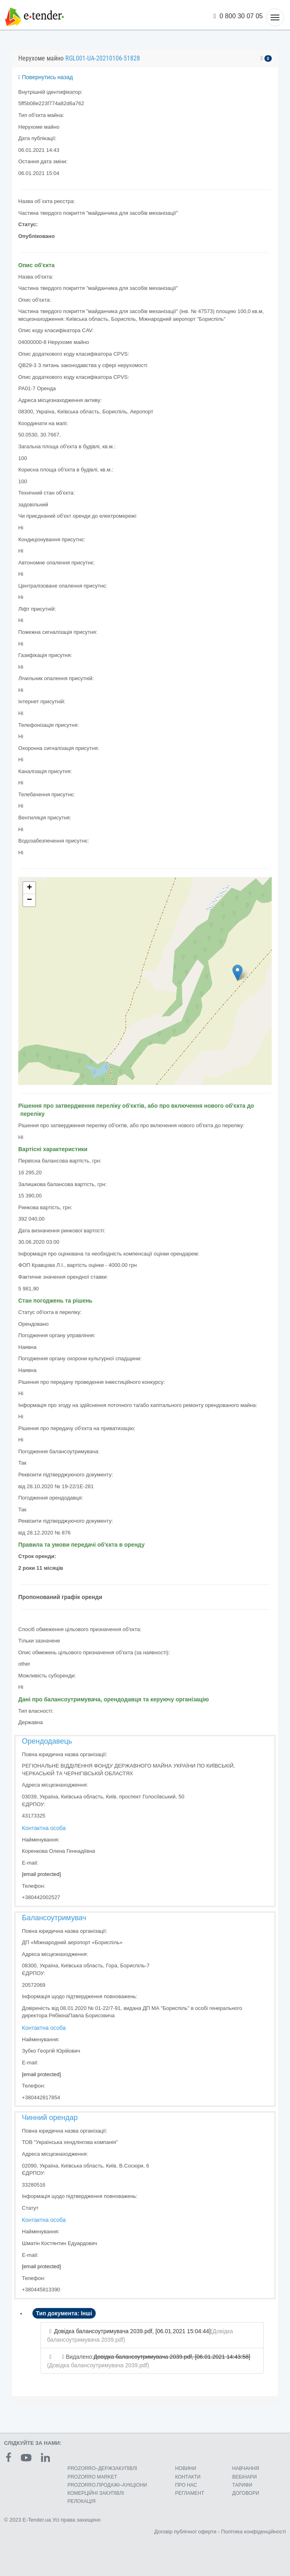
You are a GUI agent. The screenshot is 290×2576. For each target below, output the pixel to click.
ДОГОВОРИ (245, 2493)
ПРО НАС (186, 2485)
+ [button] (29, 888)
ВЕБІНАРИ (244, 2477)
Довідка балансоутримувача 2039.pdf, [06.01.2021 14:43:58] (172, 2356)
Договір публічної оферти (185, 2531)
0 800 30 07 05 (238, 16)
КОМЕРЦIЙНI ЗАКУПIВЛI (95, 2493)
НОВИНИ (185, 2468)
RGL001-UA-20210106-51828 (102, 58)
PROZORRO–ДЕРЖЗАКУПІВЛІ (102, 2468)
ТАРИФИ (242, 2485)
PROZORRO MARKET (92, 2477)
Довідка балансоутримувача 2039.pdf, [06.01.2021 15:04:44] (132, 2331)
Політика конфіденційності (253, 2531)
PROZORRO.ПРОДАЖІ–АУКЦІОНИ (107, 2485)
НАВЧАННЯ (245, 2468)
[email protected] (41, 1874)
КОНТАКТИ (188, 2477)
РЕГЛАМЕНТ (189, 2493)
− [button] (29, 900)
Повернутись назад (45, 77)
